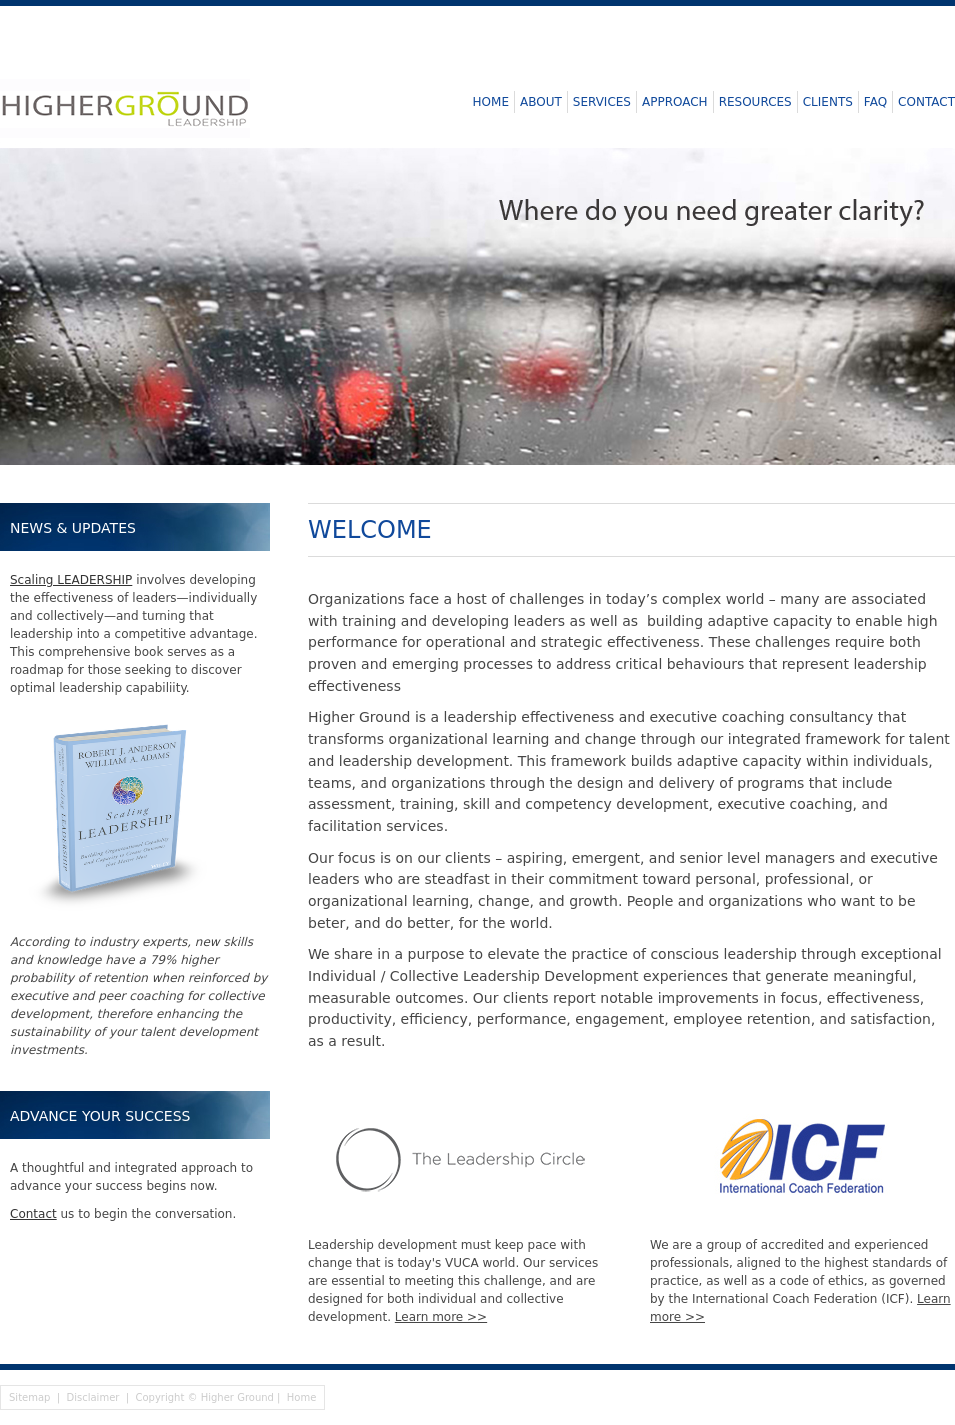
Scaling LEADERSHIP (71, 580)
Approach (675, 102)
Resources (755, 102)
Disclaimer (93, 1397)
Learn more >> (441, 1317)
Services (602, 102)
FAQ (875, 102)
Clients (828, 102)
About (541, 102)
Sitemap (29, 1397)
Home (491, 102)
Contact (926, 102)
